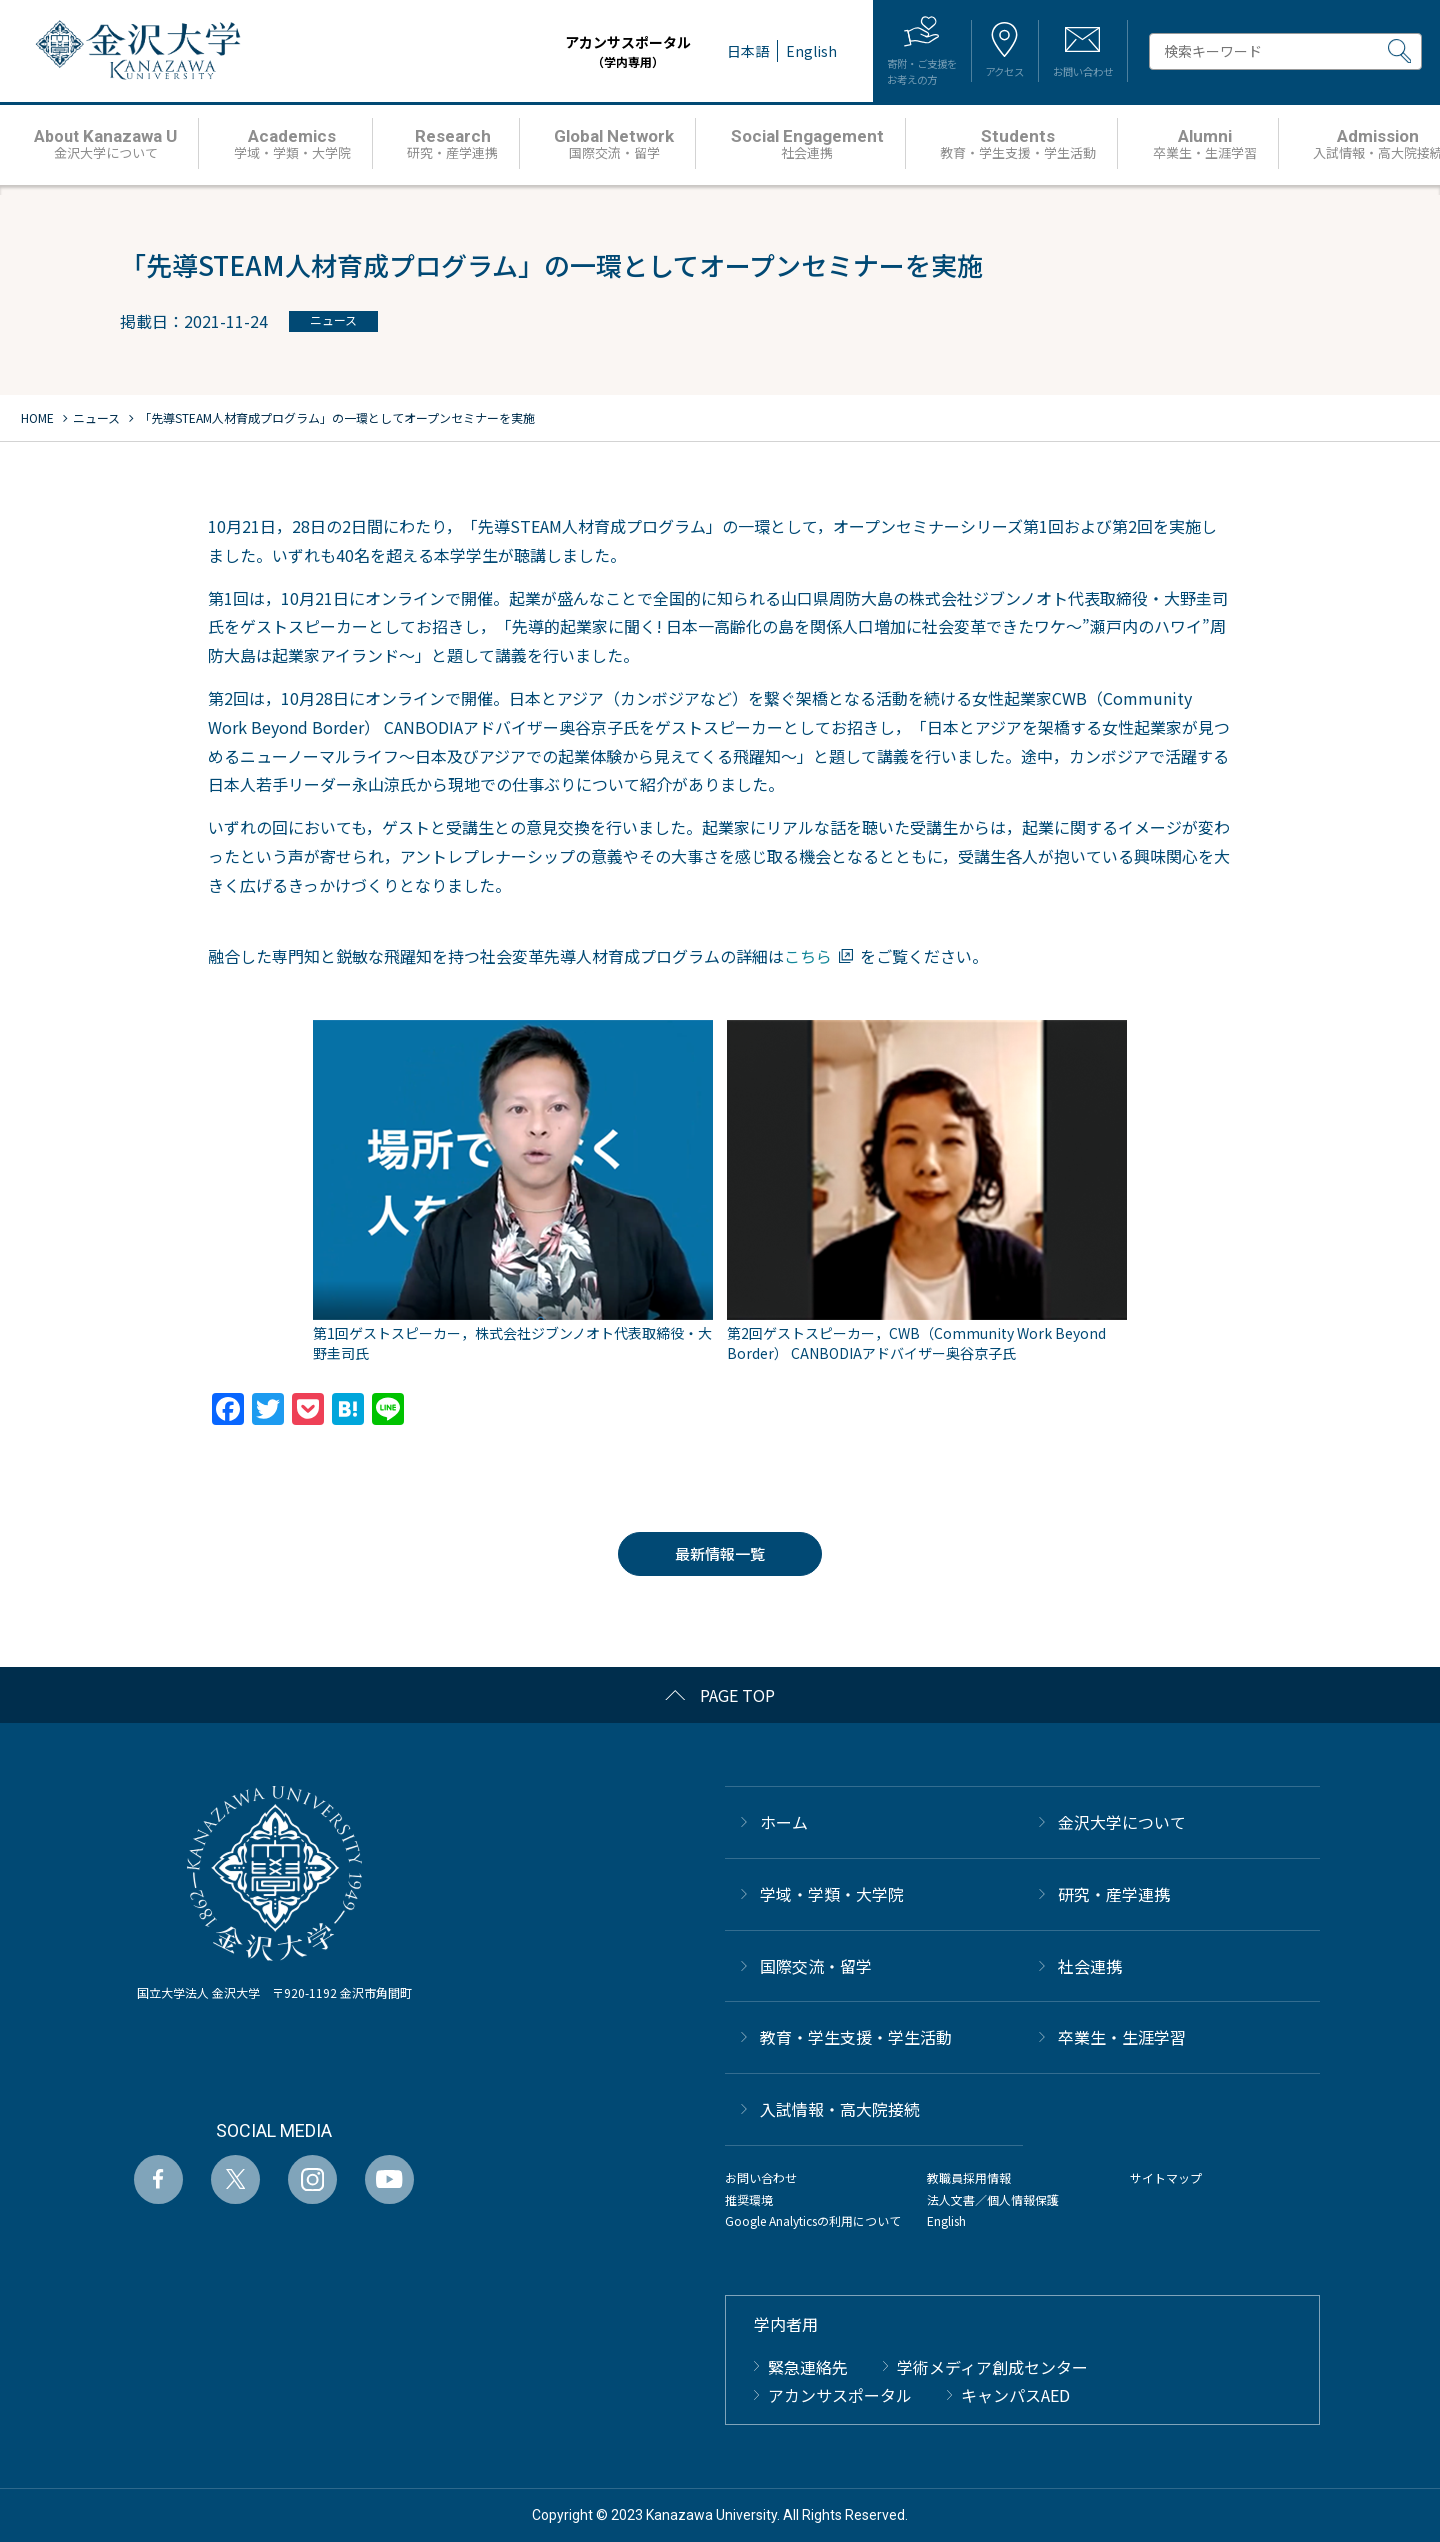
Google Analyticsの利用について (813, 2220)
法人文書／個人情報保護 (993, 2199)
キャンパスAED (1015, 2395)
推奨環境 (749, 2199)
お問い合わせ (761, 2177)
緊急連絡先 (808, 2367)
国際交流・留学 (816, 1966)
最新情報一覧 (720, 1553)
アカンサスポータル (568, 51)
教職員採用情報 (969, 2177)
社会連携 (1090, 1966)
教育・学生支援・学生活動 (856, 2037)
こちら (808, 956)
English (946, 2220)
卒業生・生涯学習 (1122, 2037)
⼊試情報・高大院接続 (840, 2109)
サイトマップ (1166, 2177)
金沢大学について (1122, 1822)
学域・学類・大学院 (832, 1894)
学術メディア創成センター (992, 2367)
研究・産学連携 (1114, 1894)
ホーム (784, 1822)
